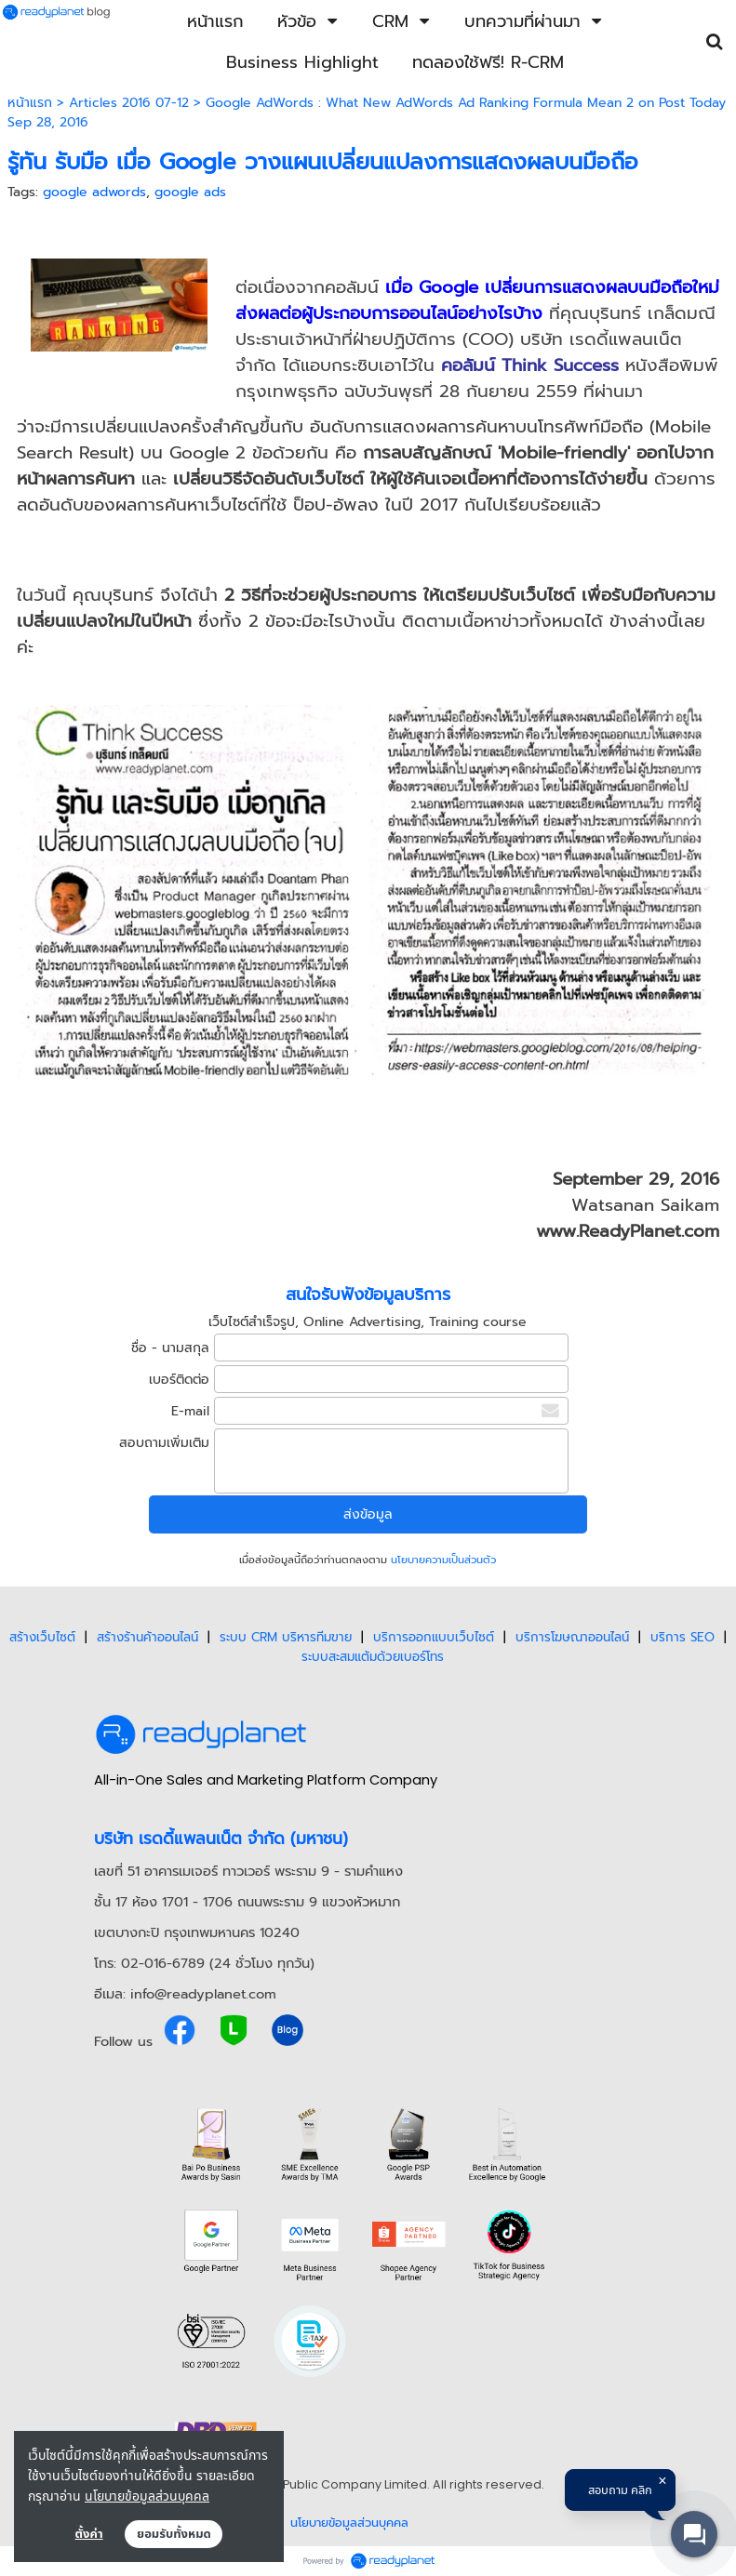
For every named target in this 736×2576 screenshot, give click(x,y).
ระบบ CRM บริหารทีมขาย (286, 1637)
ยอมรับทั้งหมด (174, 2534)
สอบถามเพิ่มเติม (164, 1443)
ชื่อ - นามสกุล (170, 1348)
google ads (190, 192)
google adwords (94, 192)
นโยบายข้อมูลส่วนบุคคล (147, 2495)
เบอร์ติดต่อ (179, 1379)
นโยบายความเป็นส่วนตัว (443, 1560)
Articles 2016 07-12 (129, 103)
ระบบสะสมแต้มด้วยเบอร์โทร (372, 1656)
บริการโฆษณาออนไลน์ (572, 1637)
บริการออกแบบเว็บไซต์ (433, 1637)
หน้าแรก (29, 103)
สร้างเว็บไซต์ (42, 1637)
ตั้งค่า (89, 2534)
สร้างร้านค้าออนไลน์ (147, 1637)
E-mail (190, 1411)
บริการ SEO (682, 1637)
